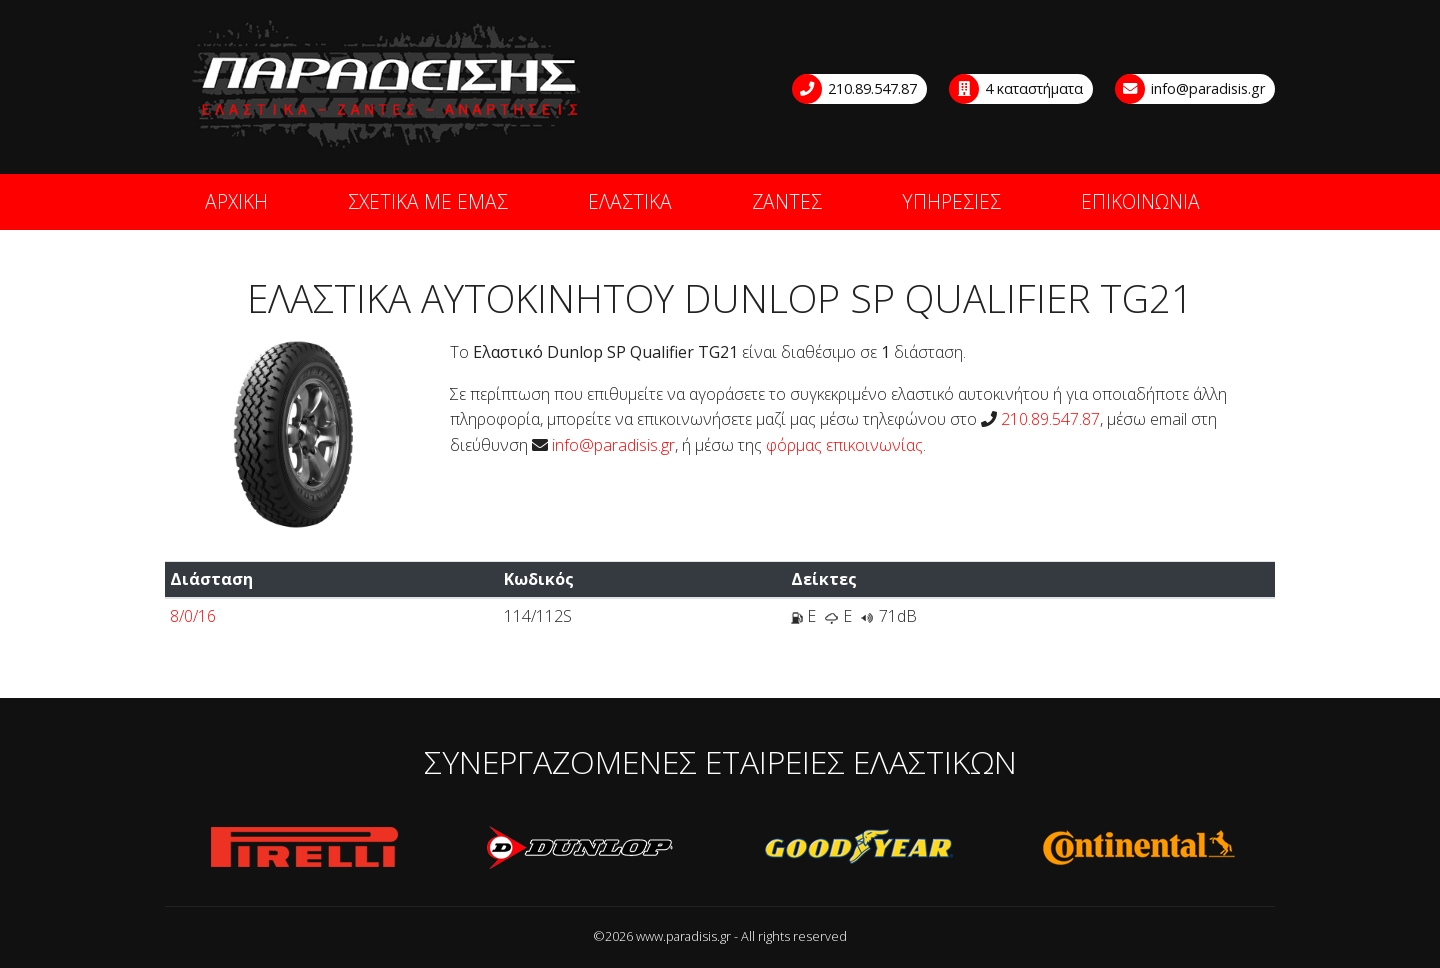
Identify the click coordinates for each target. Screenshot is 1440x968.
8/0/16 (193, 616)
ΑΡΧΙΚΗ (236, 201)
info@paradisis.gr (1191, 89)
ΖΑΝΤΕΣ (787, 201)
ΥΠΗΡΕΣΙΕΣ (951, 201)
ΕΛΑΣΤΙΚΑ (630, 201)
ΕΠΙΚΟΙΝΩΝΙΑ (1140, 201)
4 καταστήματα (1017, 89)
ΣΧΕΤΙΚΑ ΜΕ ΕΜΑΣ (428, 201)
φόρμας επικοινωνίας (844, 445)
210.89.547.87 (855, 89)
